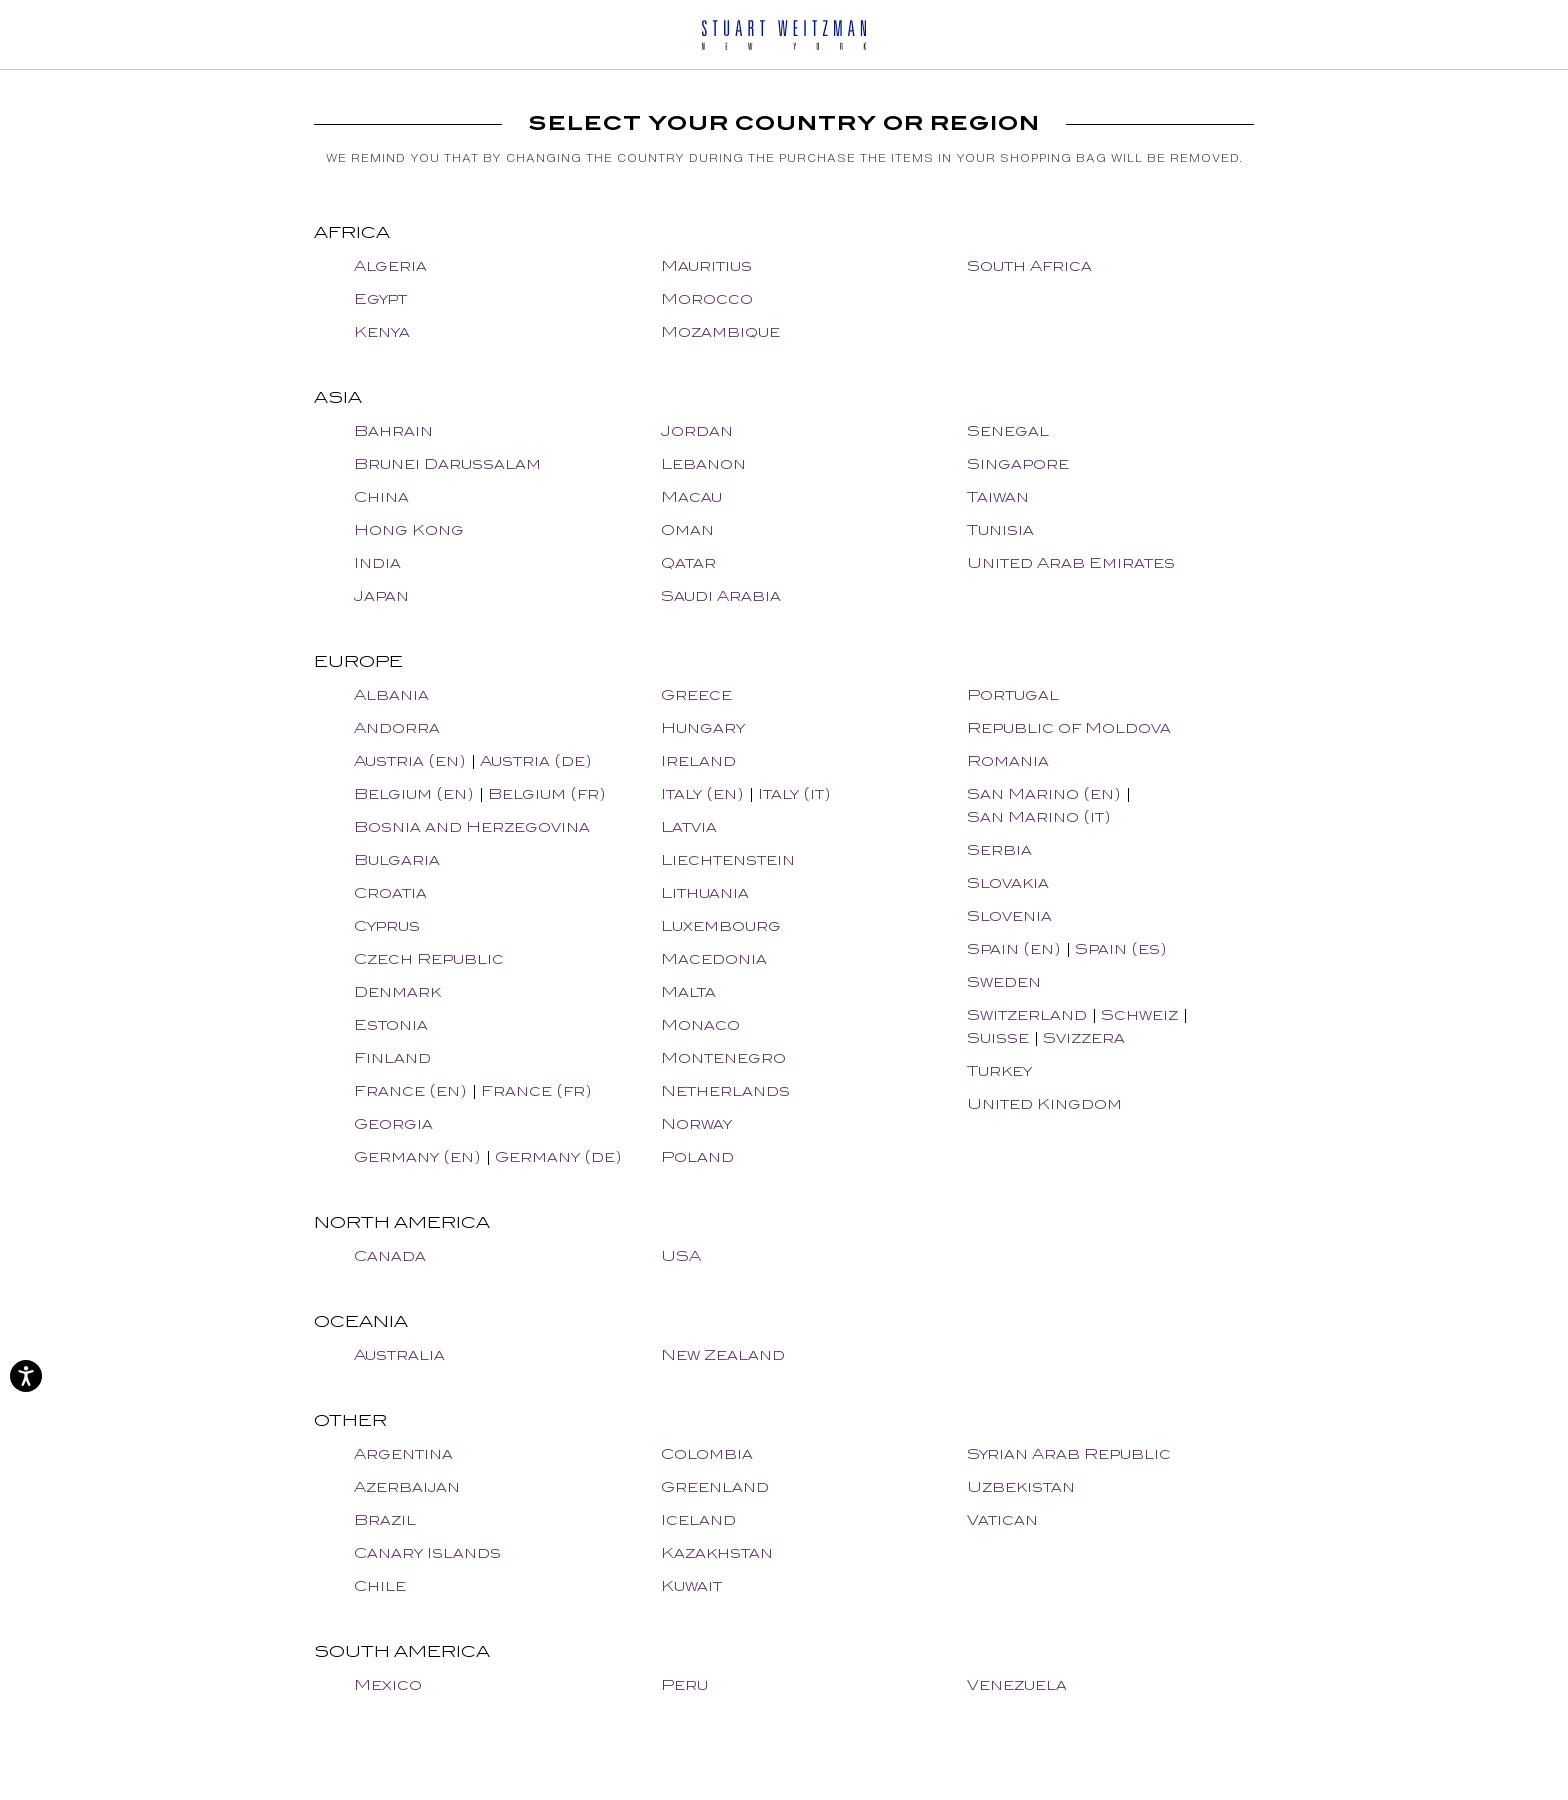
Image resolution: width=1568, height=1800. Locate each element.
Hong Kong (409, 529)
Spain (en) (1014, 948)
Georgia (393, 1123)
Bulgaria (397, 859)
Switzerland (1027, 1014)
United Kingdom (1044, 1103)
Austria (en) (410, 760)
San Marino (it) (1039, 816)
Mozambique (720, 331)
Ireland (698, 760)
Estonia (391, 1024)
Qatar (688, 562)
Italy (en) (702, 793)
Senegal (1008, 430)
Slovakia (1008, 882)
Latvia (689, 826)
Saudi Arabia (721, 595)
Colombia (707, 1453)
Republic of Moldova (1069, 727)
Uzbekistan (1021, 1486)
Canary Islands (427, 1552)
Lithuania (705, 892)
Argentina (403, 1453)
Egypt (380, 298)
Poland (697, 1156)
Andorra (397, 727)
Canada (390, 1255)
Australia (399, 1354)
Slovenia (1009, 915)
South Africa (1029, 265)
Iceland (698, 1519)
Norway (696, 1123)
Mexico (388, 1684)
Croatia (390, 892)
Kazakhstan (717, 1552)
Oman (687, 529)
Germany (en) (417, 1156)
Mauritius (706, 265)
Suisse (998, 1037)
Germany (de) (558, 1156)
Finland (392, 1057)
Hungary (703, 727)
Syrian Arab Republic (1069, 1453)
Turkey (999, 1070)
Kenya (382, 331)
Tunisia (1000, 529)
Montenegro (723, 1057)
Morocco (707, 298)
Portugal (1013, 694)
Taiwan (998, 496)
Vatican (1002, 1519)
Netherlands (725, 1090)
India (377, 562)
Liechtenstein (728, 859)
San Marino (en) (1044, 793)
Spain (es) (1121, 948)
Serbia (999, 849)
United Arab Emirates (1071, 562)
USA (681, 1255)
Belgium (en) (414, 793)
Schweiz (1139, 1014)
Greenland (715, 1486)
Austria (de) (536, 760)
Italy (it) (794, 793)
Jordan (697, 430)
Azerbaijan (407, 1486)
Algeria (390, 265)
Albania (391, 694)
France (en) (410, 1090)
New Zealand (723, 1354)
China (381, 496)
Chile (380, 1585)
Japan (381, 595)
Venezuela (1017, 1684)
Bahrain (393, 430)
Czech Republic (429, 958)
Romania (1008, 760)
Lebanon (703, 463)
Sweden (1004, 981)
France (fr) (536, 1090)
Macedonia (714, 958)
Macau (691, 496)
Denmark (397, 991)
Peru (684, 1684)
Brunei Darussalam (447, 463)
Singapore (1018, 463)
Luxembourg (721, 925)
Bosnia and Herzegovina (472, 826)
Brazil (385, 1519)
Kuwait (691, 1585)
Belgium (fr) (547, 793)
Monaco (700, 1024)
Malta (688, 991)
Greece (696, 694)
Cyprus (387, 925)
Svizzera (1084, 1037)
